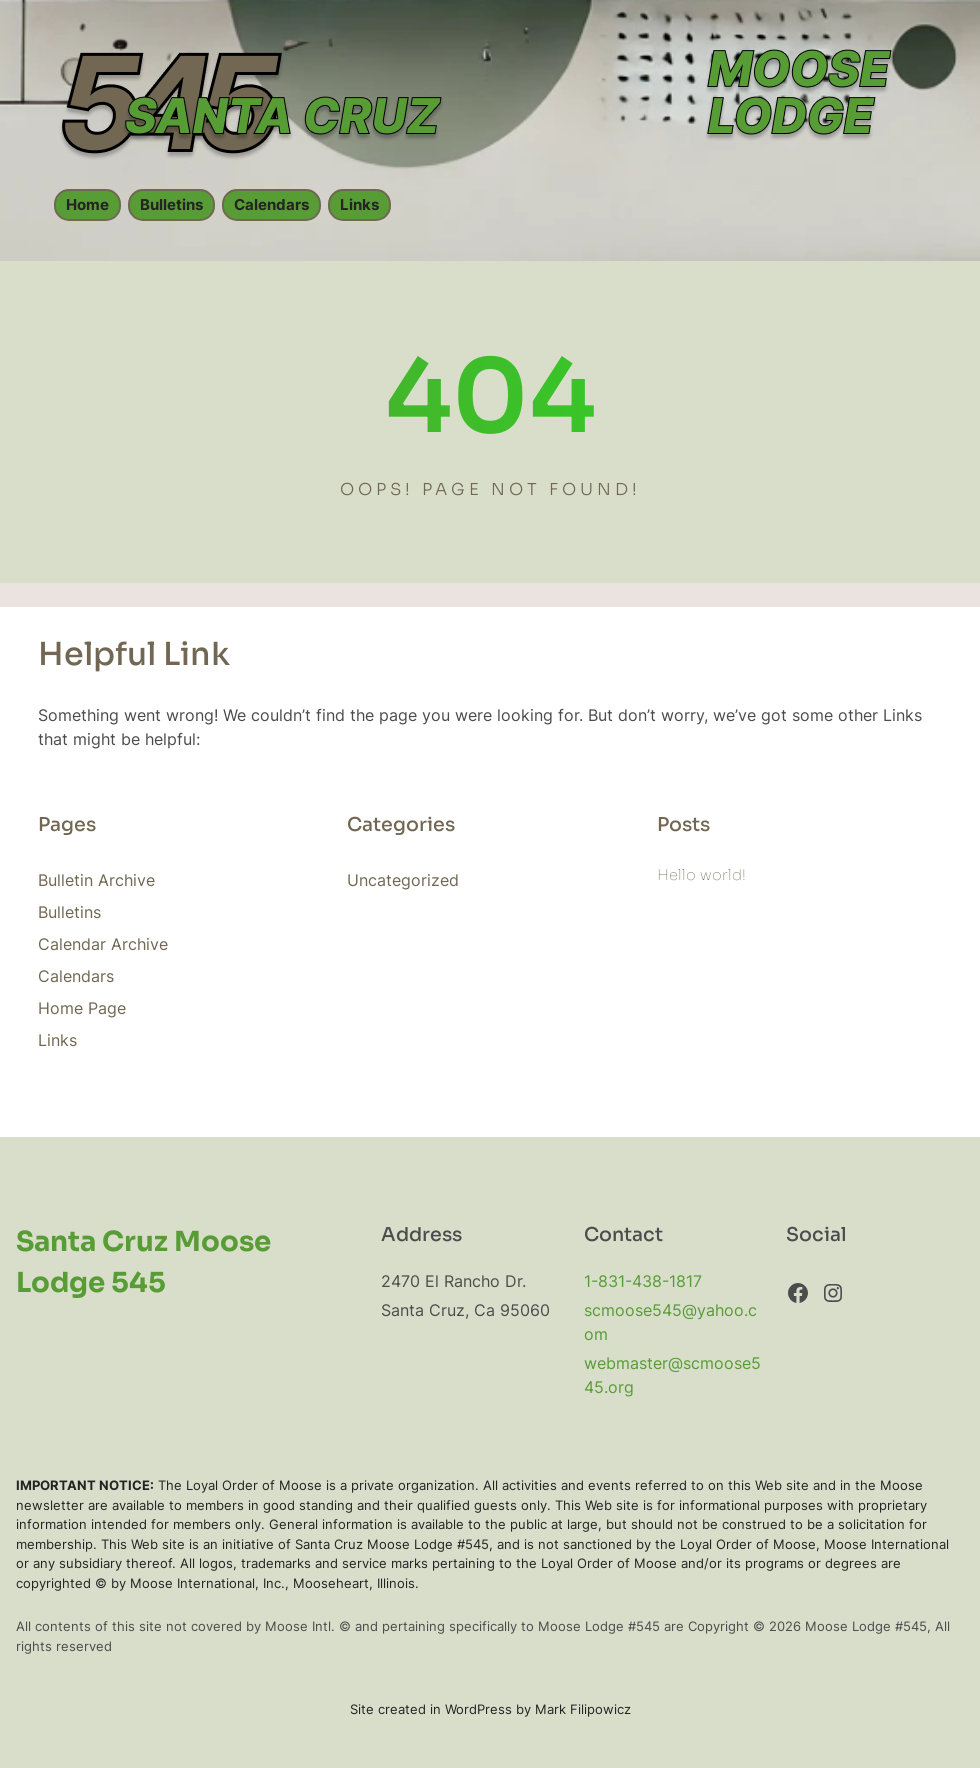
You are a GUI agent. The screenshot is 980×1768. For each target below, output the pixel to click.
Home (87, 205)
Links (359, 205)
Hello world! (701, 875)
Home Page (82, 1008)
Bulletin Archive (96, 880)
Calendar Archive (103, 944)
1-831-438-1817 (643, 1281)
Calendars (271, 205)
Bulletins (171, 205)
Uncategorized (403, 880)
